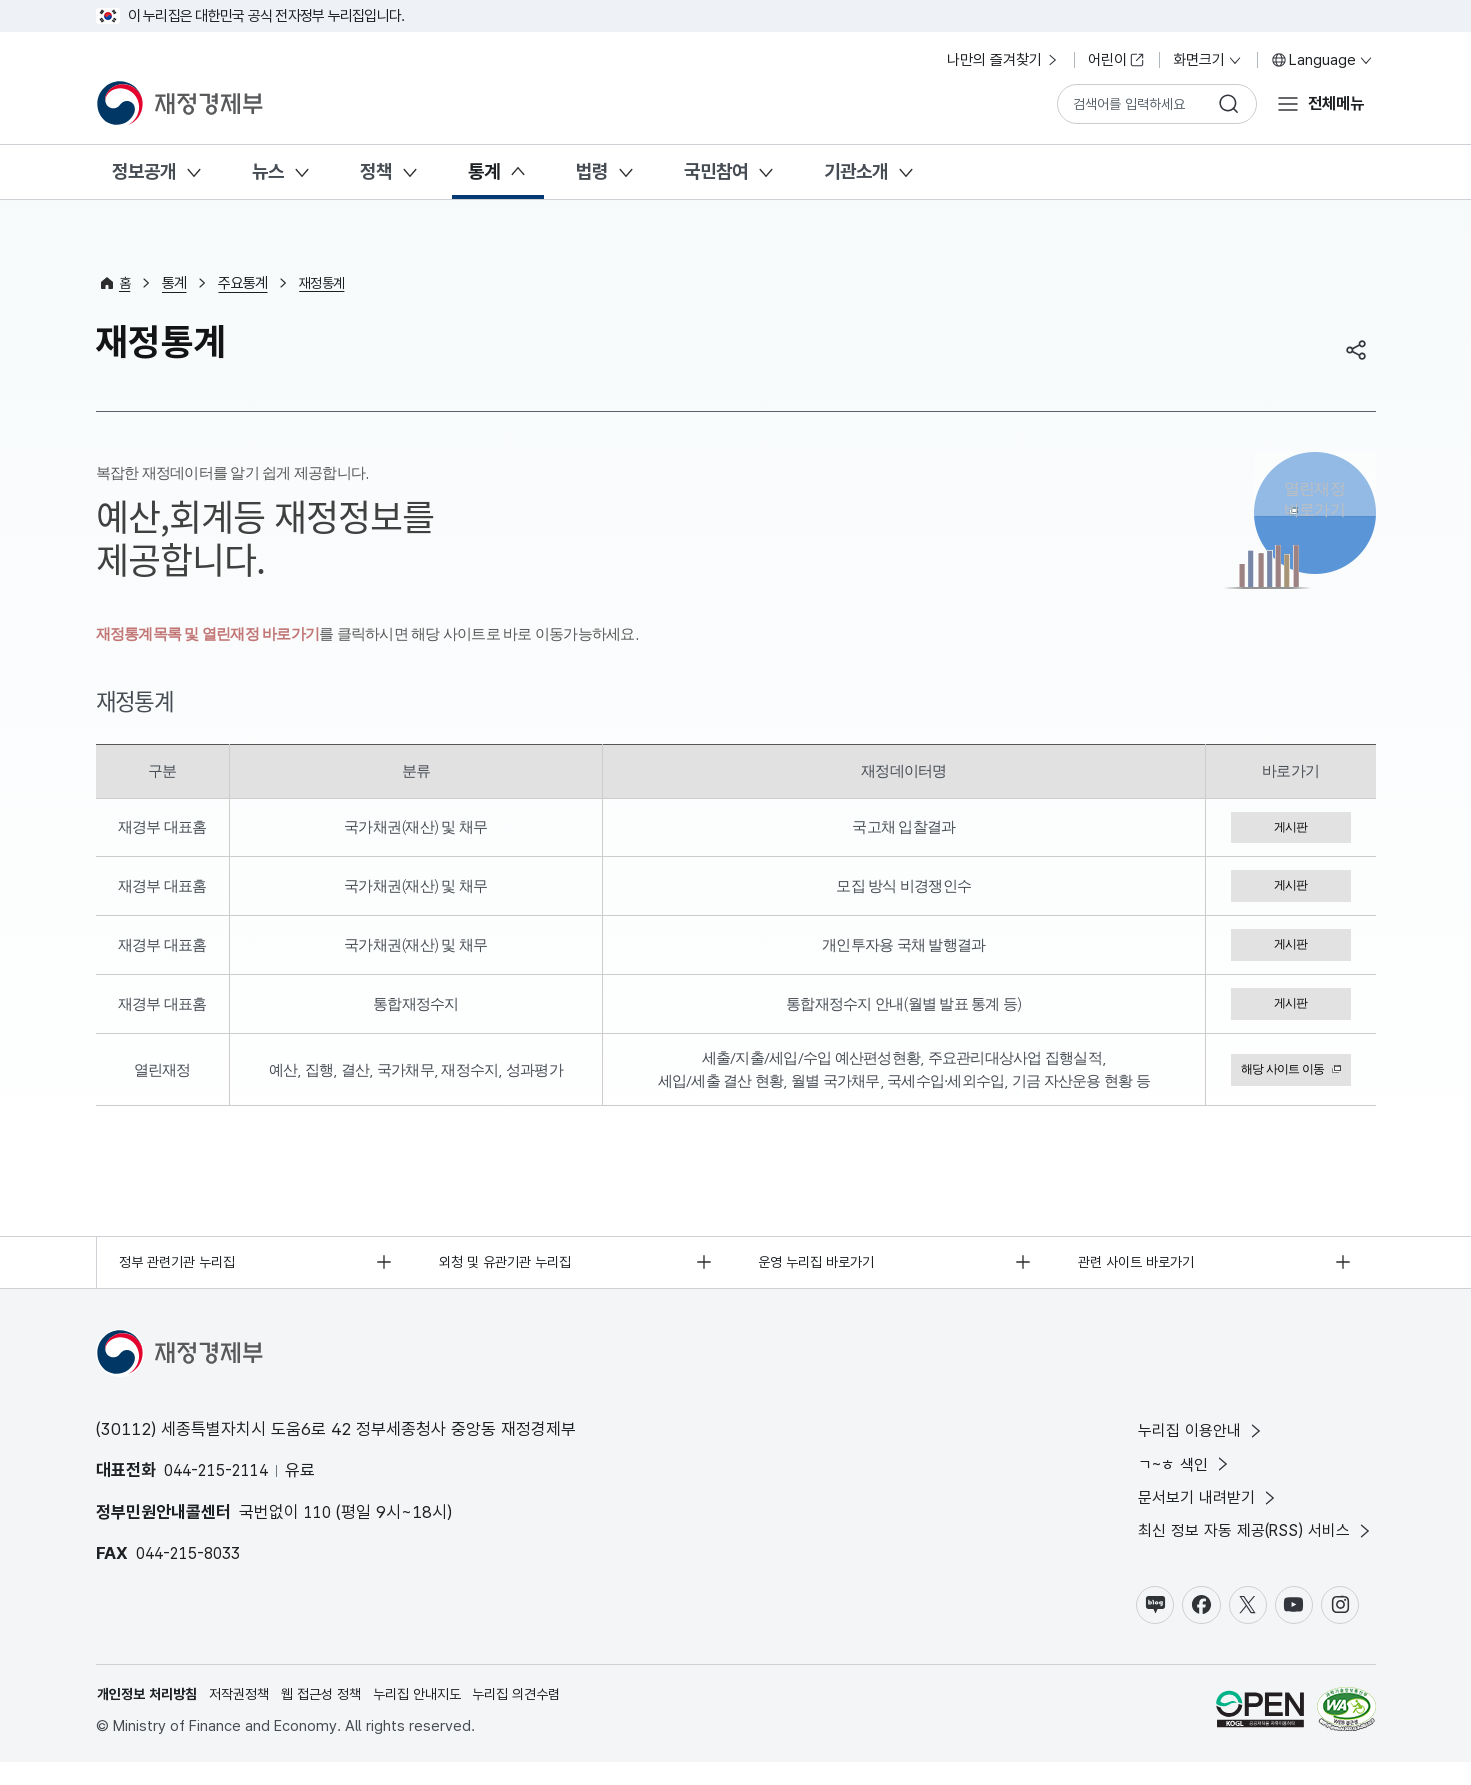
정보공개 (144, 171)
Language (1322, 60)
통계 (484, 171)
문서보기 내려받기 (1196, 1513)
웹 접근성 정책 (338, 1716)
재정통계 (325, 283)
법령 (592, 171)
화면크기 (1208, 60)
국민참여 (716, 171)
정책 (376, 171)
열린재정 (1315, 509)
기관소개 (856, 171)
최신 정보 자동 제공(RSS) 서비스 (1248, 1548)
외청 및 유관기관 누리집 (511, 1270)
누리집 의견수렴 (547, 1716)
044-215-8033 (193, 1563)
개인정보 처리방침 (152, 1716)
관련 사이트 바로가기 (1142, 1270)
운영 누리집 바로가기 (822, 1270)
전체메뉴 (1334, 103)
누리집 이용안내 (1189, 1442)
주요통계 (244, 283)
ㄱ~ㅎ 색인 (1172, 1477)
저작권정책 (250, 1716)
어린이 (1116, 60)
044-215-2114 (221, 1480)
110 (319, 1522)
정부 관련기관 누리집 (183, 1270)
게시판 (1291, 828)
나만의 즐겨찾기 (1003, 60)
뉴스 (268, 171)
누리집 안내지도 (440, 1716)
